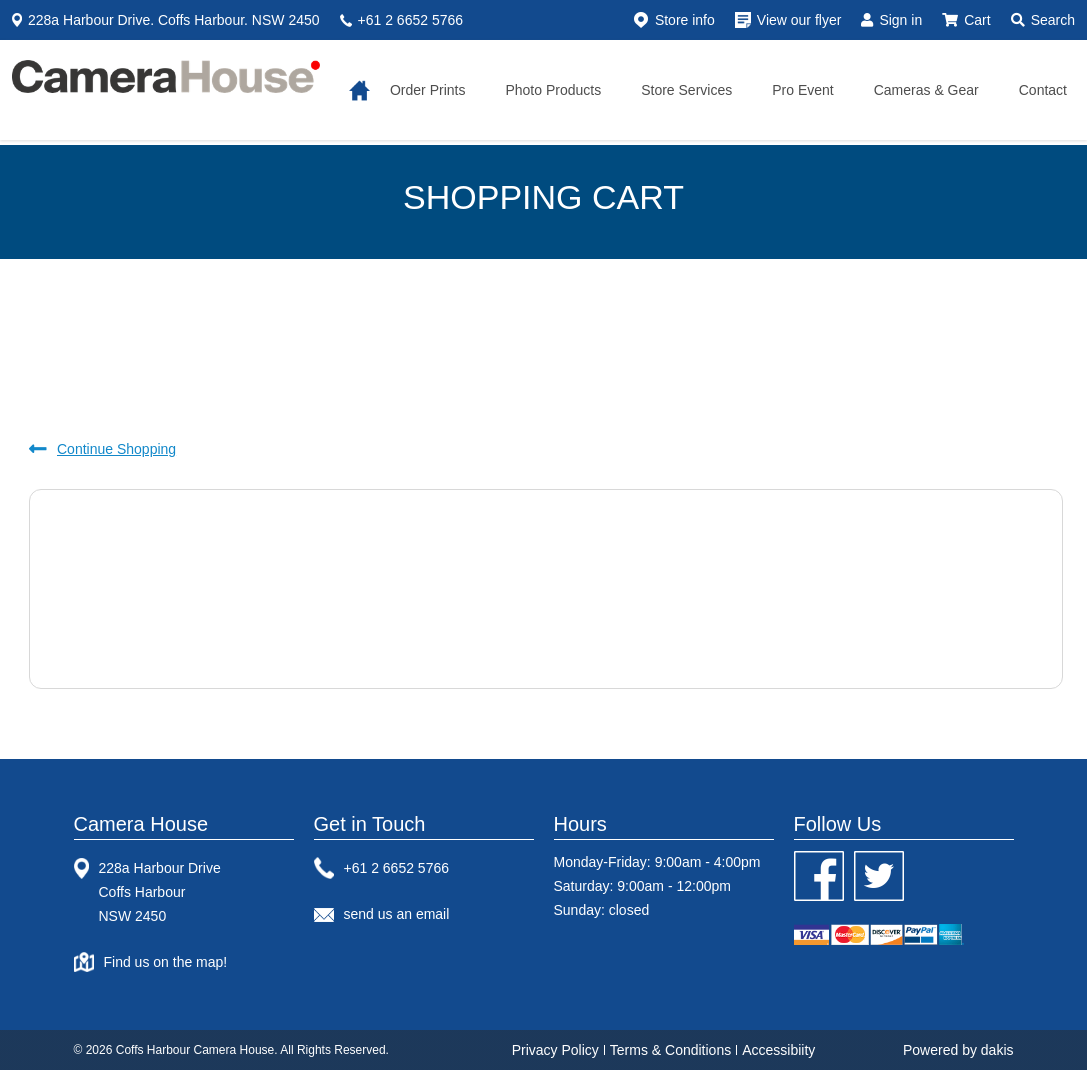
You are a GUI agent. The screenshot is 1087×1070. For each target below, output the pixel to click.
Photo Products (553, 90)
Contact (1043, 90)
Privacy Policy (555, 1050)
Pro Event (802, 90)
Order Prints (427, 90)
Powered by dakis (958, 1050)
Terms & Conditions (670, 1050)
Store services (686, 90)
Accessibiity (778, 1050)
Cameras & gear (926, 90)
